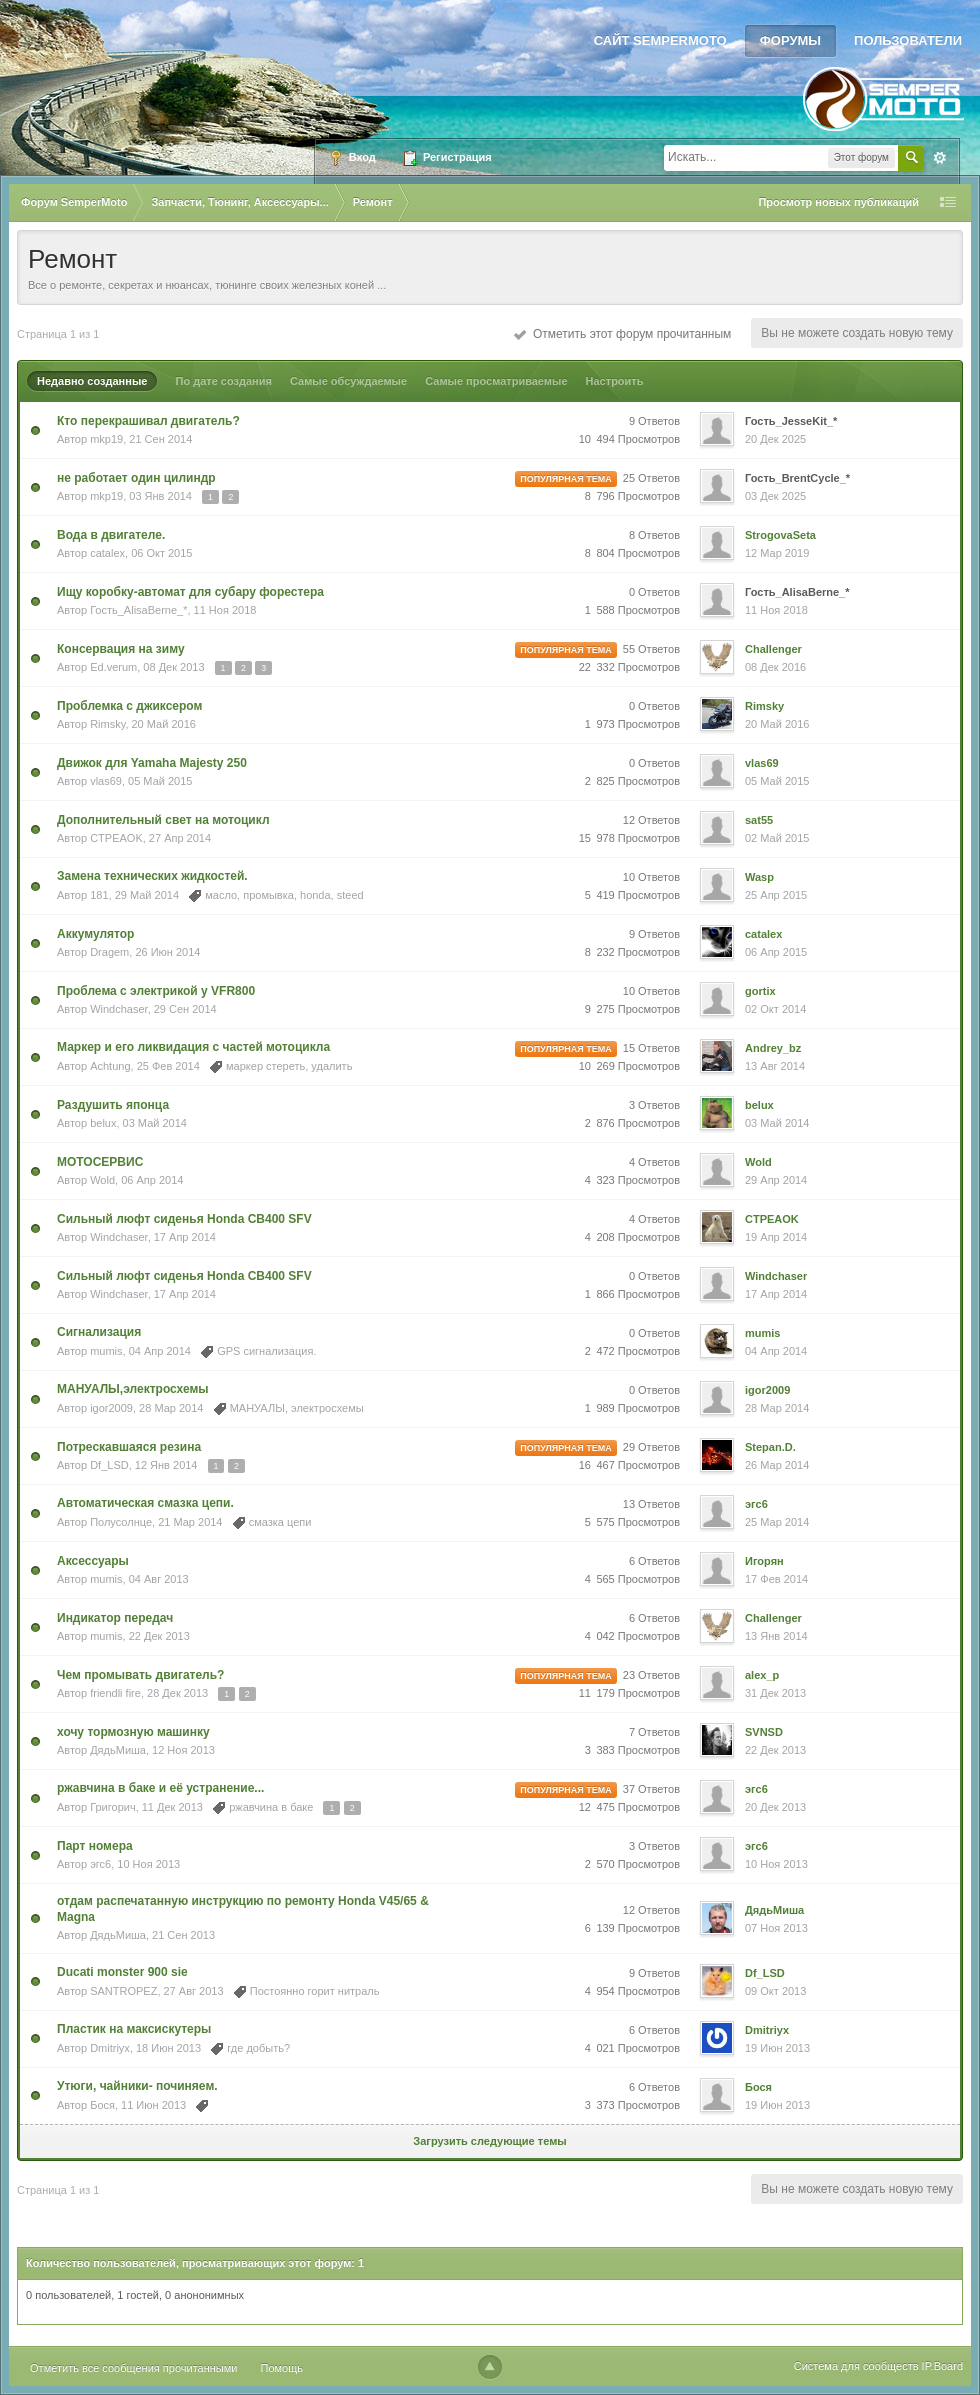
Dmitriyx (110, 2048)
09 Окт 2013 (775, 1991)
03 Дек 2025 (775, 496)
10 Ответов (651, 877)
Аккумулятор (95, 934)
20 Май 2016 (777, 724)
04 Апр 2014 (776, 1351)
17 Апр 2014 (776, 1294)
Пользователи (908, 40)
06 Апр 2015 (776, 952)
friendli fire (115, 1693)
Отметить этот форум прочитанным (622, 334)
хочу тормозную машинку (133, 1732)
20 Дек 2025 (775, 439)
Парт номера (95, 1846)
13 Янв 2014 (776, 1636)
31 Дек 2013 (775, 1693)
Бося (102, 2105)
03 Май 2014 (777, 1123)
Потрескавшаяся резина (129, 1447)
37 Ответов (651, 1789)
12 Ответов (651, 820)
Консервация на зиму (121, 649)
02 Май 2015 (777, 838)
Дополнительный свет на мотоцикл (163, 820)
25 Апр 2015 (776, 895)
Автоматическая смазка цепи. (145, 1503)
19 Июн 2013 (777, 2048)
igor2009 (111, 1408)
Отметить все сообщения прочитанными (133, 2368)
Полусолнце (121, 1522)
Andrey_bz (773, 1048)
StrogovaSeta (780, 535)
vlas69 (106, 781)
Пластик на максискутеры (134, 2029)
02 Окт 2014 (775, 1009)
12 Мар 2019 (777, 553)
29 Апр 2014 (776, 1180)
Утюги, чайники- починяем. (137, 2086)
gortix (760, 991)
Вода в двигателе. (111, 535)
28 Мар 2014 (777, 1408)
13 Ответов (651, 1504)
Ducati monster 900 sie (122, 1972)
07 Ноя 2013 (776, 1928)
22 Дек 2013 (775, 1750)
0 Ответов (654, 592)
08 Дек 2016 (775, 667)
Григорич (112, 1807)
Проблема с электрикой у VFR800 (156, 991)
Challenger (773, 649)
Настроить (615, 381)
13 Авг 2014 (775, 1066)
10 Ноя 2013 (776, 1864)
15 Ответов (651, 1048)
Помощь (282, 2368)
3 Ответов (654, 1105)
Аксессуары (93, 1561)
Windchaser (118, 1009)
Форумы (790, 40)
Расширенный (940, 158)
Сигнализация (99, 1332)
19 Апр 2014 (776, 1237)
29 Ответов (651, 1447)
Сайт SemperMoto (660, 40)
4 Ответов (654, 1162)
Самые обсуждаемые (348, 381)
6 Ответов (654, 1561)
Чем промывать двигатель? (140, 1675)
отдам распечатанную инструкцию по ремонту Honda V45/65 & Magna (243, 1909)
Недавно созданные (92, 381)
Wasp (759, 877)
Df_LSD (109, 1465)
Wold (102, 1180)
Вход (352, 158)
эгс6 (756, 1504)
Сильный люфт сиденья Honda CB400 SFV (184, 1219)
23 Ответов (651, 1675)
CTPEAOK (116, 838)
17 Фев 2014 (776, 1579)
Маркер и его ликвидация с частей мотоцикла (193, 1047)
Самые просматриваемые (496, 381)
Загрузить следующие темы (489, 2141)
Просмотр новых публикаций (838, 202)
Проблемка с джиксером (129, 706)
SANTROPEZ (123, 1991)
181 (99, 895)
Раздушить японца (113, 1105)
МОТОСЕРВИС (100, 1162)
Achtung (110, 1066)
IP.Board (942, 2366)
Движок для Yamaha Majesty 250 (152, 763)
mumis (106, 1351)
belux (103, 1123)
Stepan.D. (770, 1447)
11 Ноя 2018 (776, 610)
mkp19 (106, 439)
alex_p (762, 1675)
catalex (107, 553)
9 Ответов (654, 421)
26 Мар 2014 (777, 1465)
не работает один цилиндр (136, 478)
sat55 (759, 820)
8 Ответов (654, 535)
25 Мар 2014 (777, 1522)
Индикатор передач (115, 1618)
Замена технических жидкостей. (152, 876)
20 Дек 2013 (775, 1807)
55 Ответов (651, 649)
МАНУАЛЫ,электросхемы (133, 1389)
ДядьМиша (118, 1750)
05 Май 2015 (777, 781)
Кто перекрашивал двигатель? (148, 421)
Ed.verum (113, 667)
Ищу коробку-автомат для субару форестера (190, 592)
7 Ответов (654, 1732)
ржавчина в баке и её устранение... (160, 1788)
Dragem (109, 952)
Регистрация (447, 158)
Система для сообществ (856, 2366)
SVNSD (764, 1732)
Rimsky (107, 724)
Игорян (764, 1561)
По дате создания (223, 381)
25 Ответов (651, 478)
